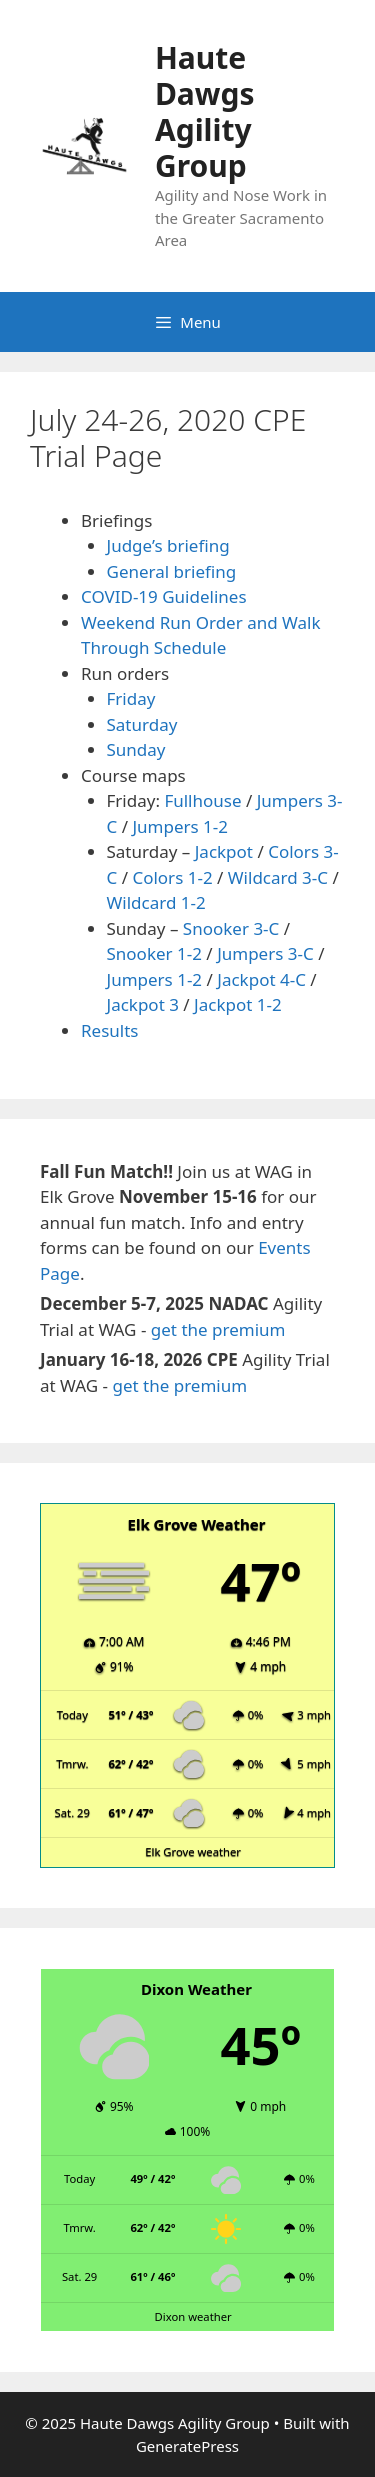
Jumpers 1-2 (180, 826)
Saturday (142, 724)
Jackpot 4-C (261, 979)
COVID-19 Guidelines (164, 596)
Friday (131, 698)
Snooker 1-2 (154, 953)
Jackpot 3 (143, 1004)
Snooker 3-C (231, 928)
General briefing (172, 571)
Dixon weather (193, 2316)
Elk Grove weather (193, 1851)
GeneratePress (187, 2446)
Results (109, 1030)
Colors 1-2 (172, 877)
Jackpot (224, 851)
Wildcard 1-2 (156, 902)
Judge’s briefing (168, 545)
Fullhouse (202, 800)
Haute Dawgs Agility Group (205, 111)
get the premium (218, 1329)
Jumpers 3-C (265, 953)
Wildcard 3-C (278, 877)
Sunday (136, 749)
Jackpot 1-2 (238, 1004)
